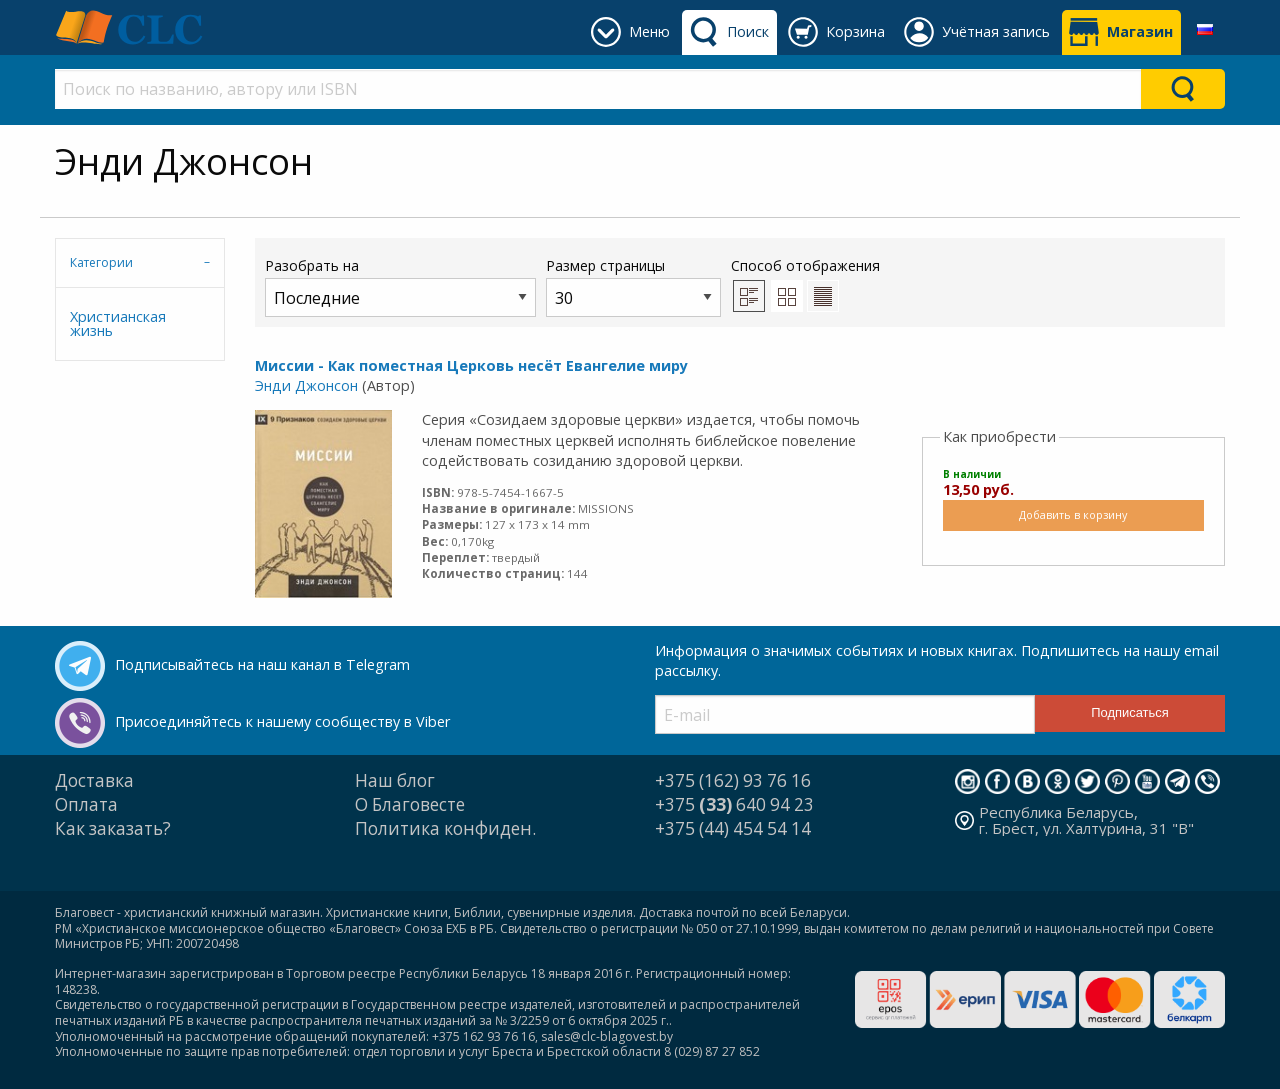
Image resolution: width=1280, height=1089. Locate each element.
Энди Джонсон (306, 385)
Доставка (94, 780)
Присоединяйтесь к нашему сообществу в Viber (282, 721)
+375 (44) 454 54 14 (733, 828)
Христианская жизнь (118, 323)
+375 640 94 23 (734, 804)
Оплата (86, 804)
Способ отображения (805, 284)
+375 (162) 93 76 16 (733, 780)
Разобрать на (400, 286)
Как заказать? (113, 828)
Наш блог (395, 780)
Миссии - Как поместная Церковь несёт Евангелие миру (471, 365)
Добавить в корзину (1073, 514)
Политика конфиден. (445, 828)
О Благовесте (410, 804)
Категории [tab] (101, 262)
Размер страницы (633, 286)
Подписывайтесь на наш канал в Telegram (262, 664)
